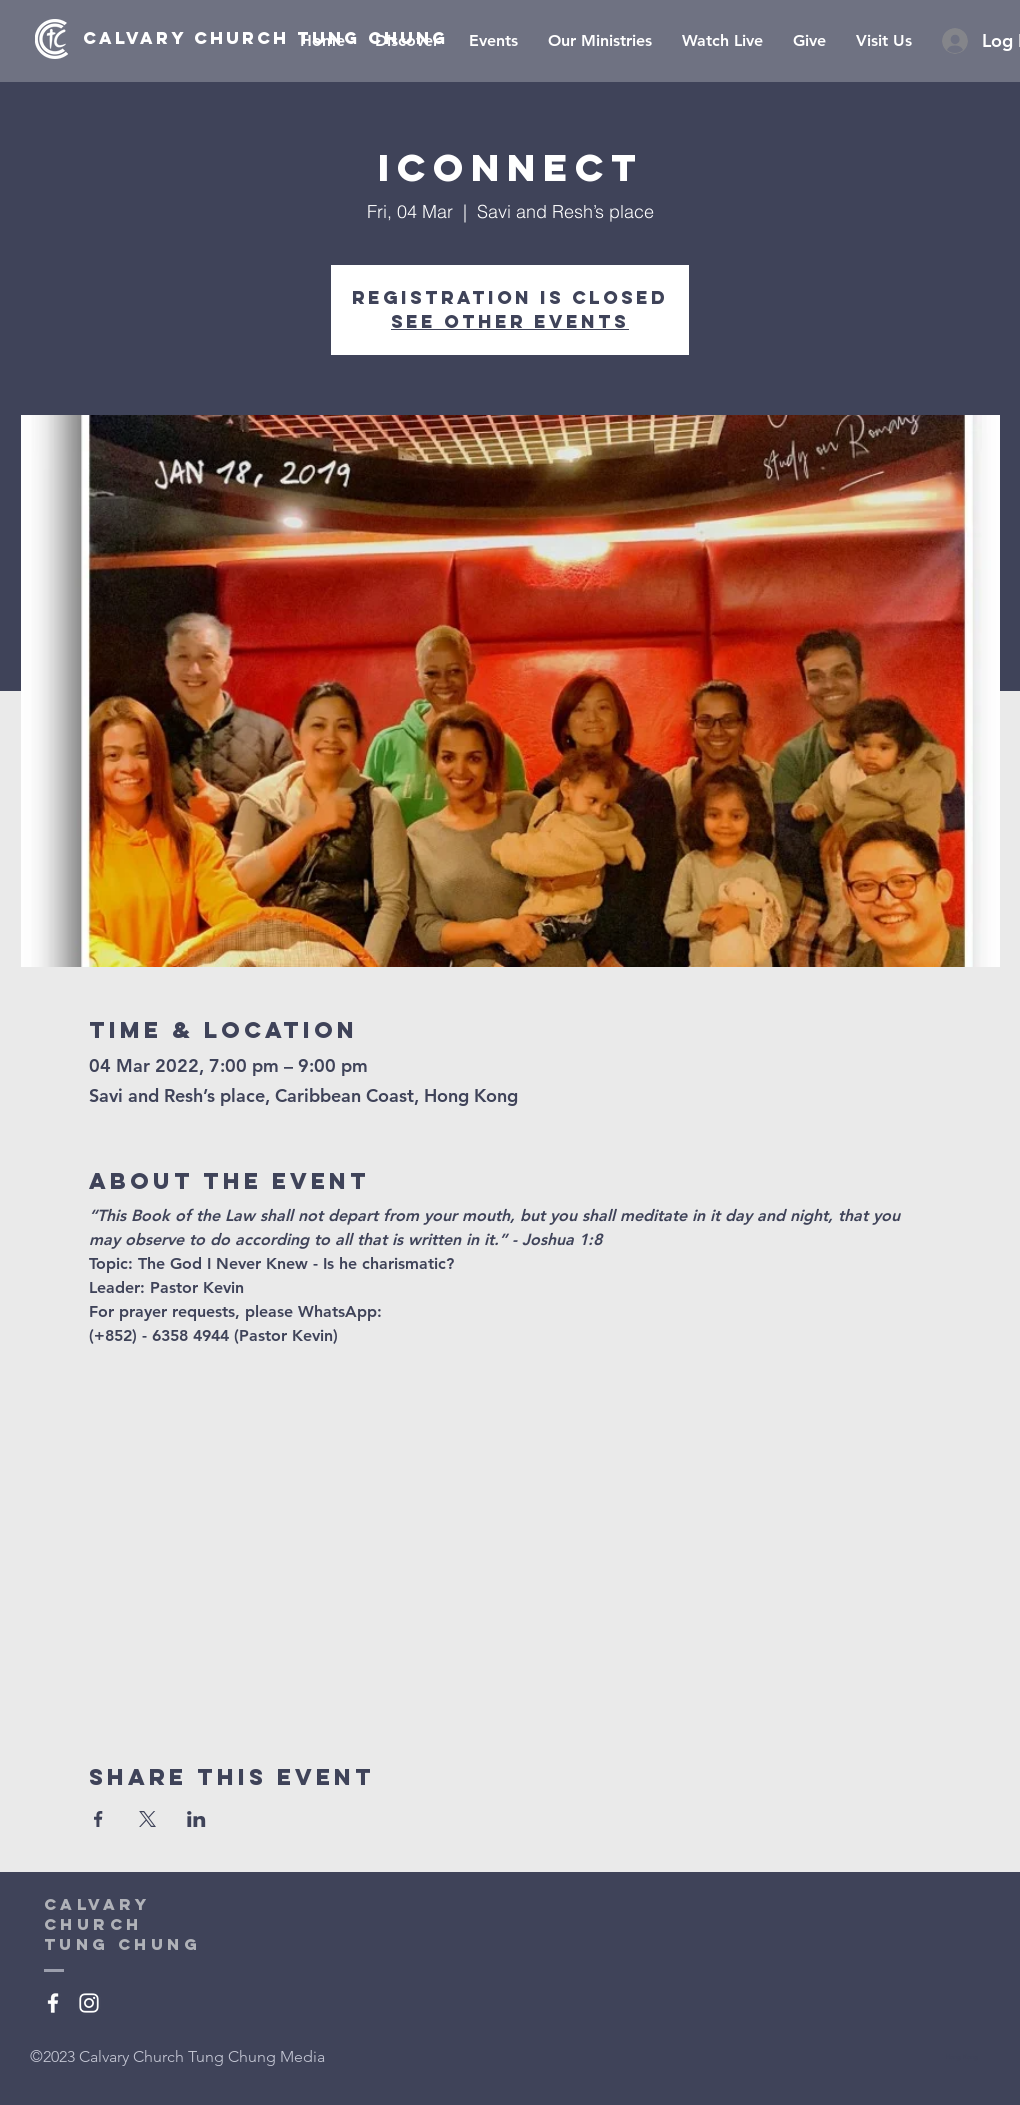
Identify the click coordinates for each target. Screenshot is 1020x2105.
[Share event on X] (147, 1819)
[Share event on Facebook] (98, 1819)
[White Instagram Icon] (89, 2003)
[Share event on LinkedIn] (196, 1819)
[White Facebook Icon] (53, 2003)
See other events (510, 321)
